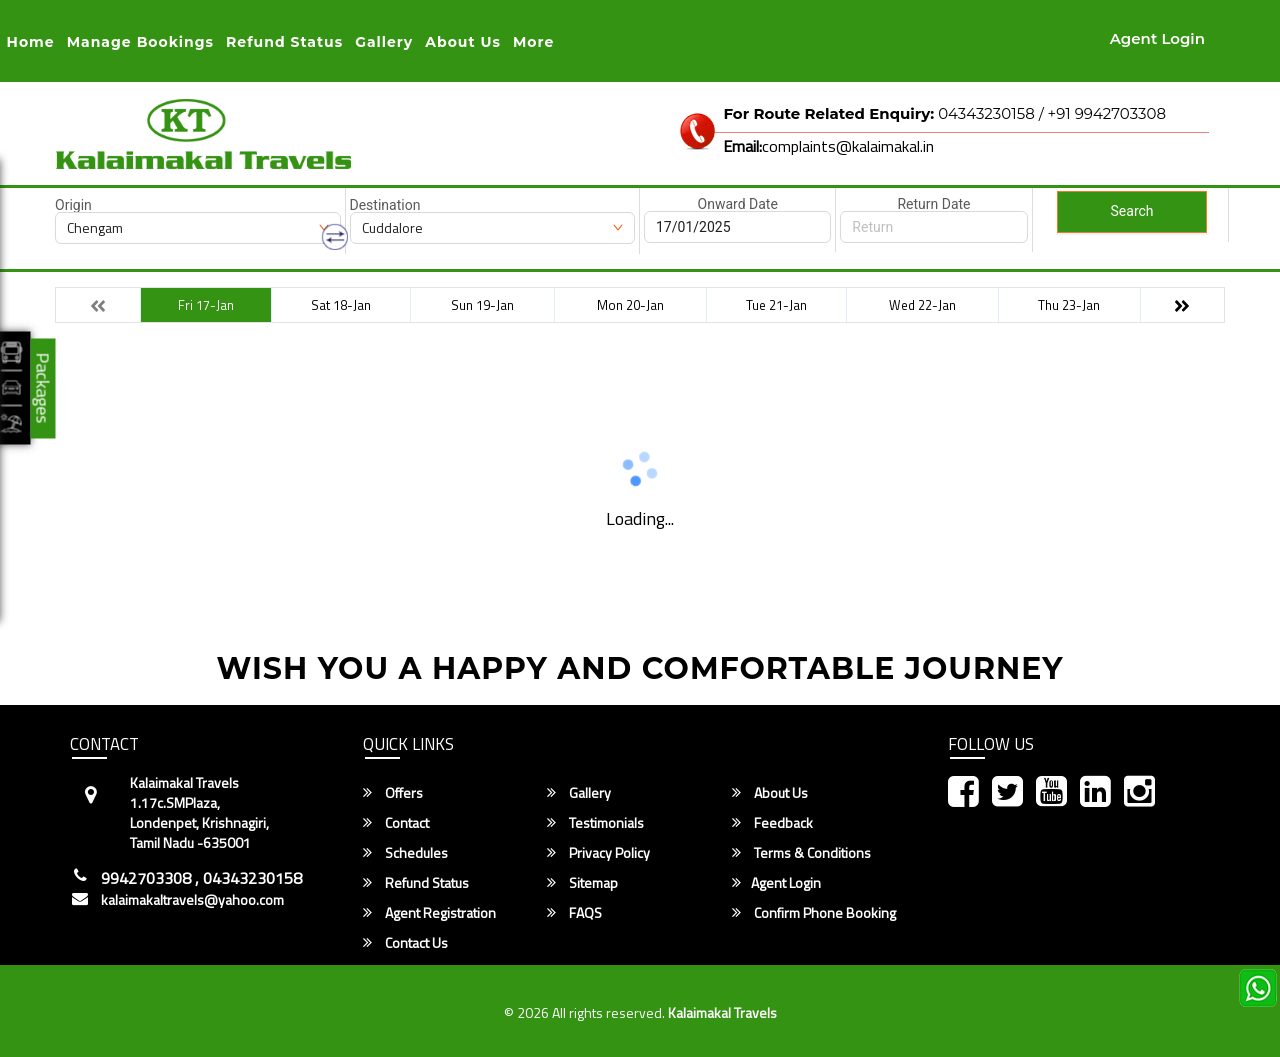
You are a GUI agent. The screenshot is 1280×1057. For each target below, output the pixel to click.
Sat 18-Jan (341, 305)
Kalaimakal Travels (722, 1012)
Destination (385, 205)
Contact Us (405, 943)
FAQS (574, 913)
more (533, 42)
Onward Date (738, 204)
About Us (463, 42)
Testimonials (595, 823)
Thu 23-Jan (1069, 305)
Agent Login (1157, 38)
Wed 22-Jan (922, 305)
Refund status (284, 42)
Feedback (772, 823)
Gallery (384, 42)
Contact (396, 823)
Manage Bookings (140, 42)
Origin (73, 205)
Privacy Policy (598, 853)
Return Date (933, 204)
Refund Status (416, 883)
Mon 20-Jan (630, 305)
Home (31, 42)
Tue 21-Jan (776, 305)
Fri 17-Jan (206, 305)
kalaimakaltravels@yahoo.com (192, 900)
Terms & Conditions (801, 853)
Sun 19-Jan (482, 305)
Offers (393, 793)
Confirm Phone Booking (814, 913)
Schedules (405, 853)
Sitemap (582, 883)
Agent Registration (429, 913)
